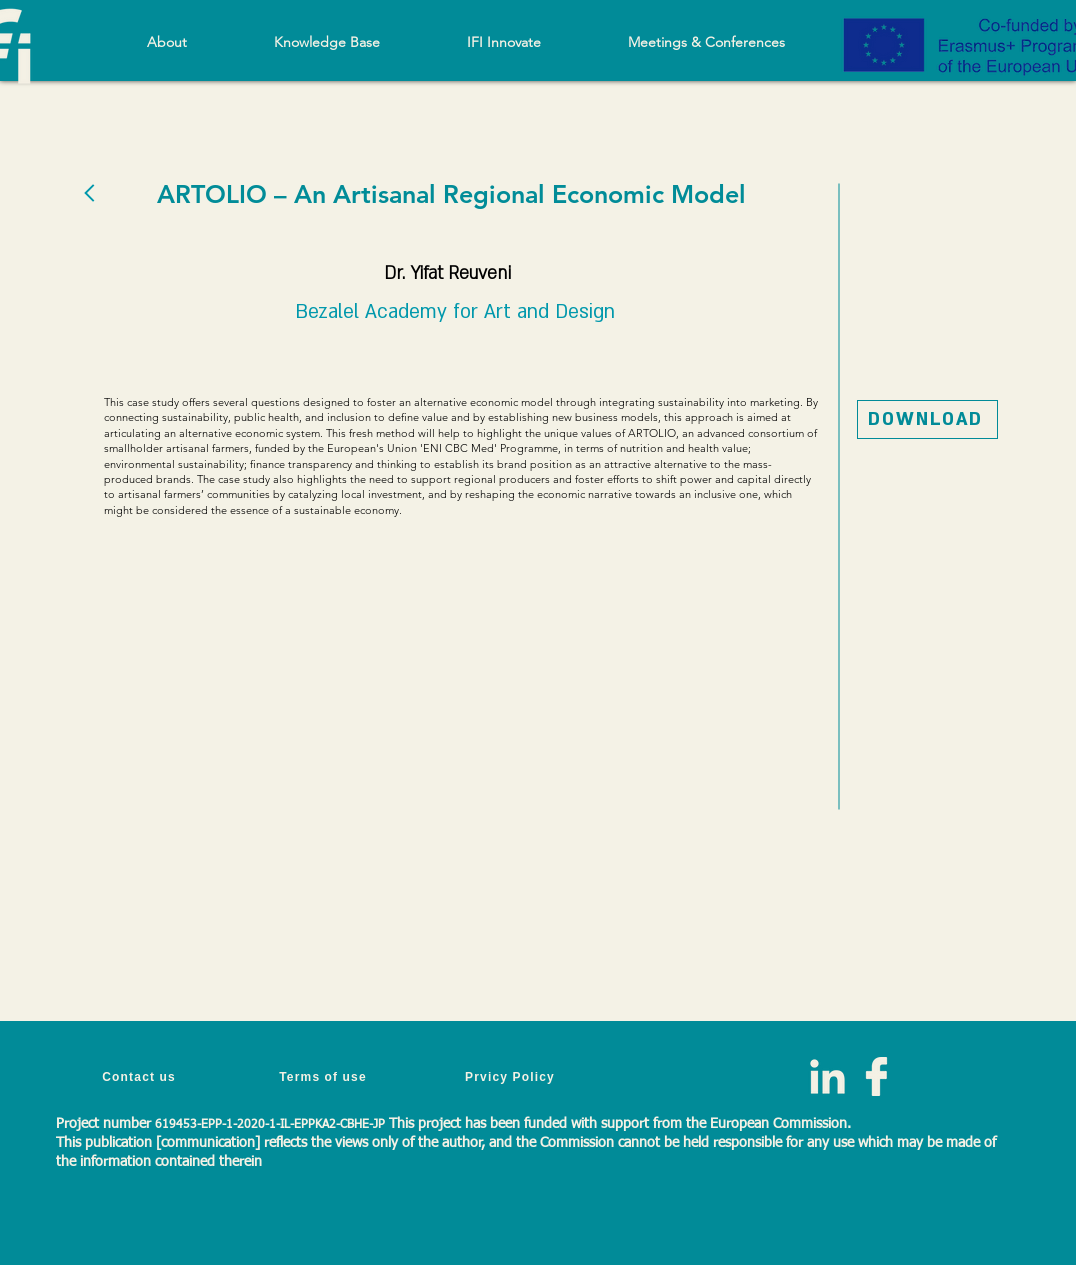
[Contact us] (141, 1076)
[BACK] (90, 192)
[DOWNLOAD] (927, 419)
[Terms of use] (325, 1076)
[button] (326, 42)
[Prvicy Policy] (512, 1076)
